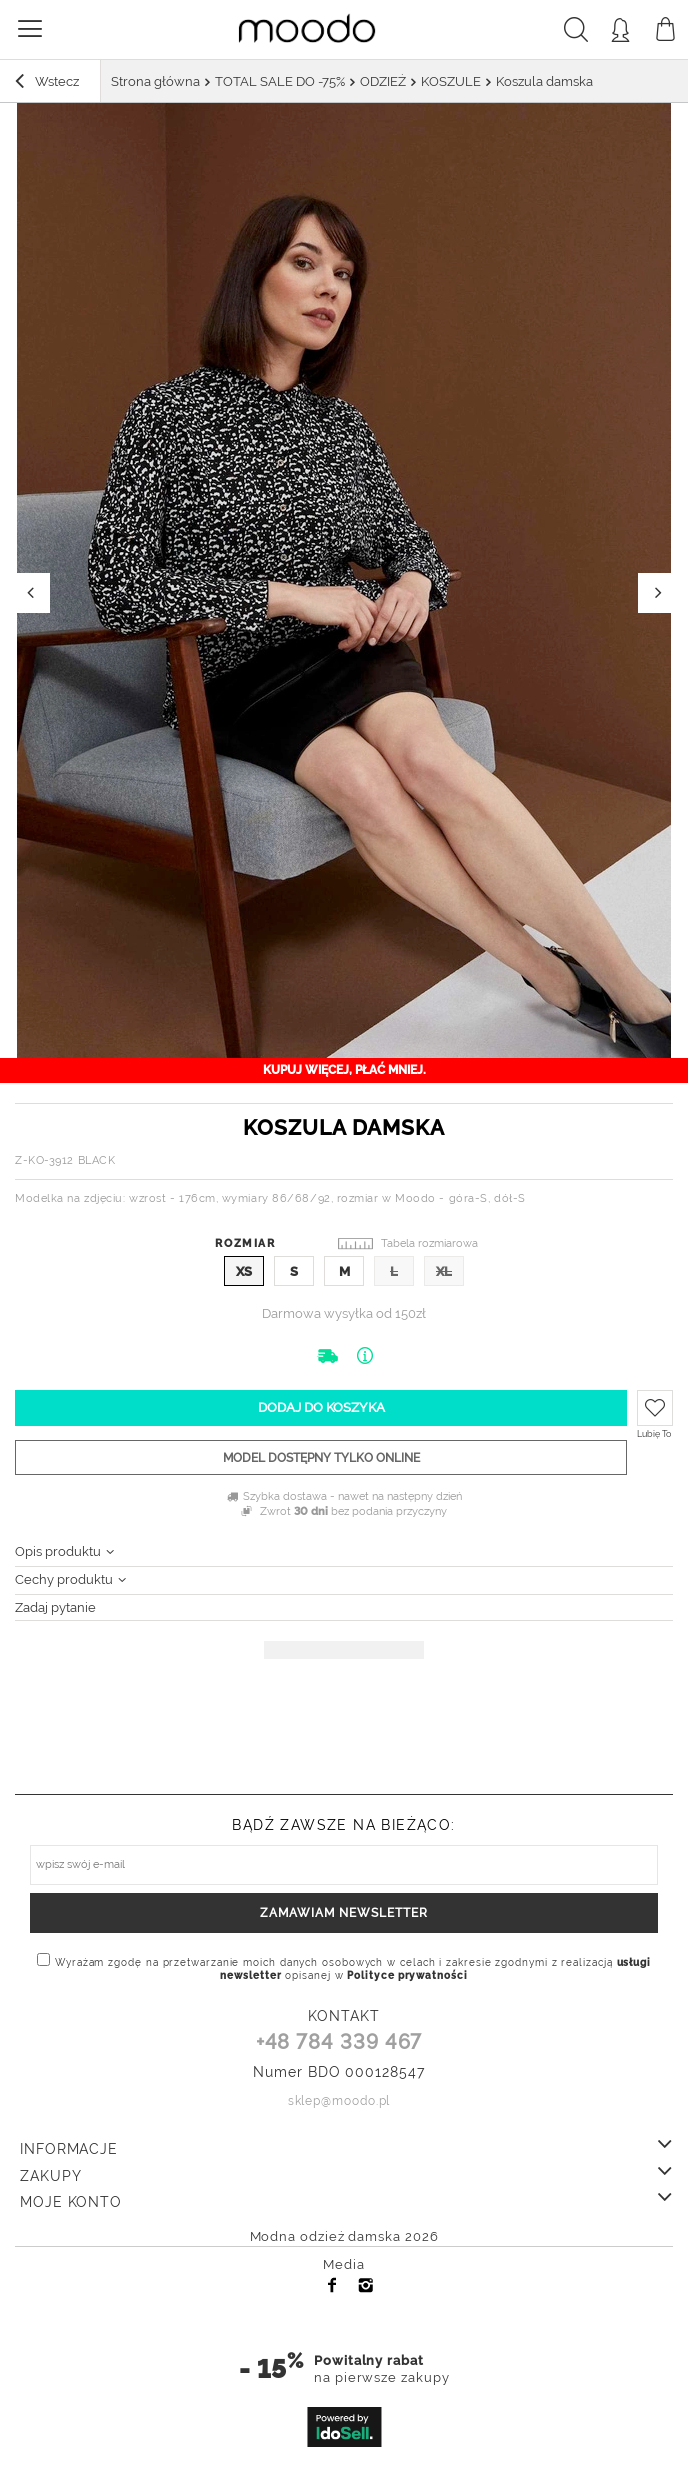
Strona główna (155, 81)
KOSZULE (451, 81)
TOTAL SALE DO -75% (280, 81)
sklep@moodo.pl (339, 2101)
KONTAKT (343, 2016)
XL (444, 1271)
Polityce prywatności (407, 1975)
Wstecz (47, 84)
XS (244, 1271)
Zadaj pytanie (55, 1607)
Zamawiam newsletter (344, 1913)
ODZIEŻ (383, 81)
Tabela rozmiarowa (429, 1243)
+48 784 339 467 (339, 2043)
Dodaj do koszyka (321, 1407)
